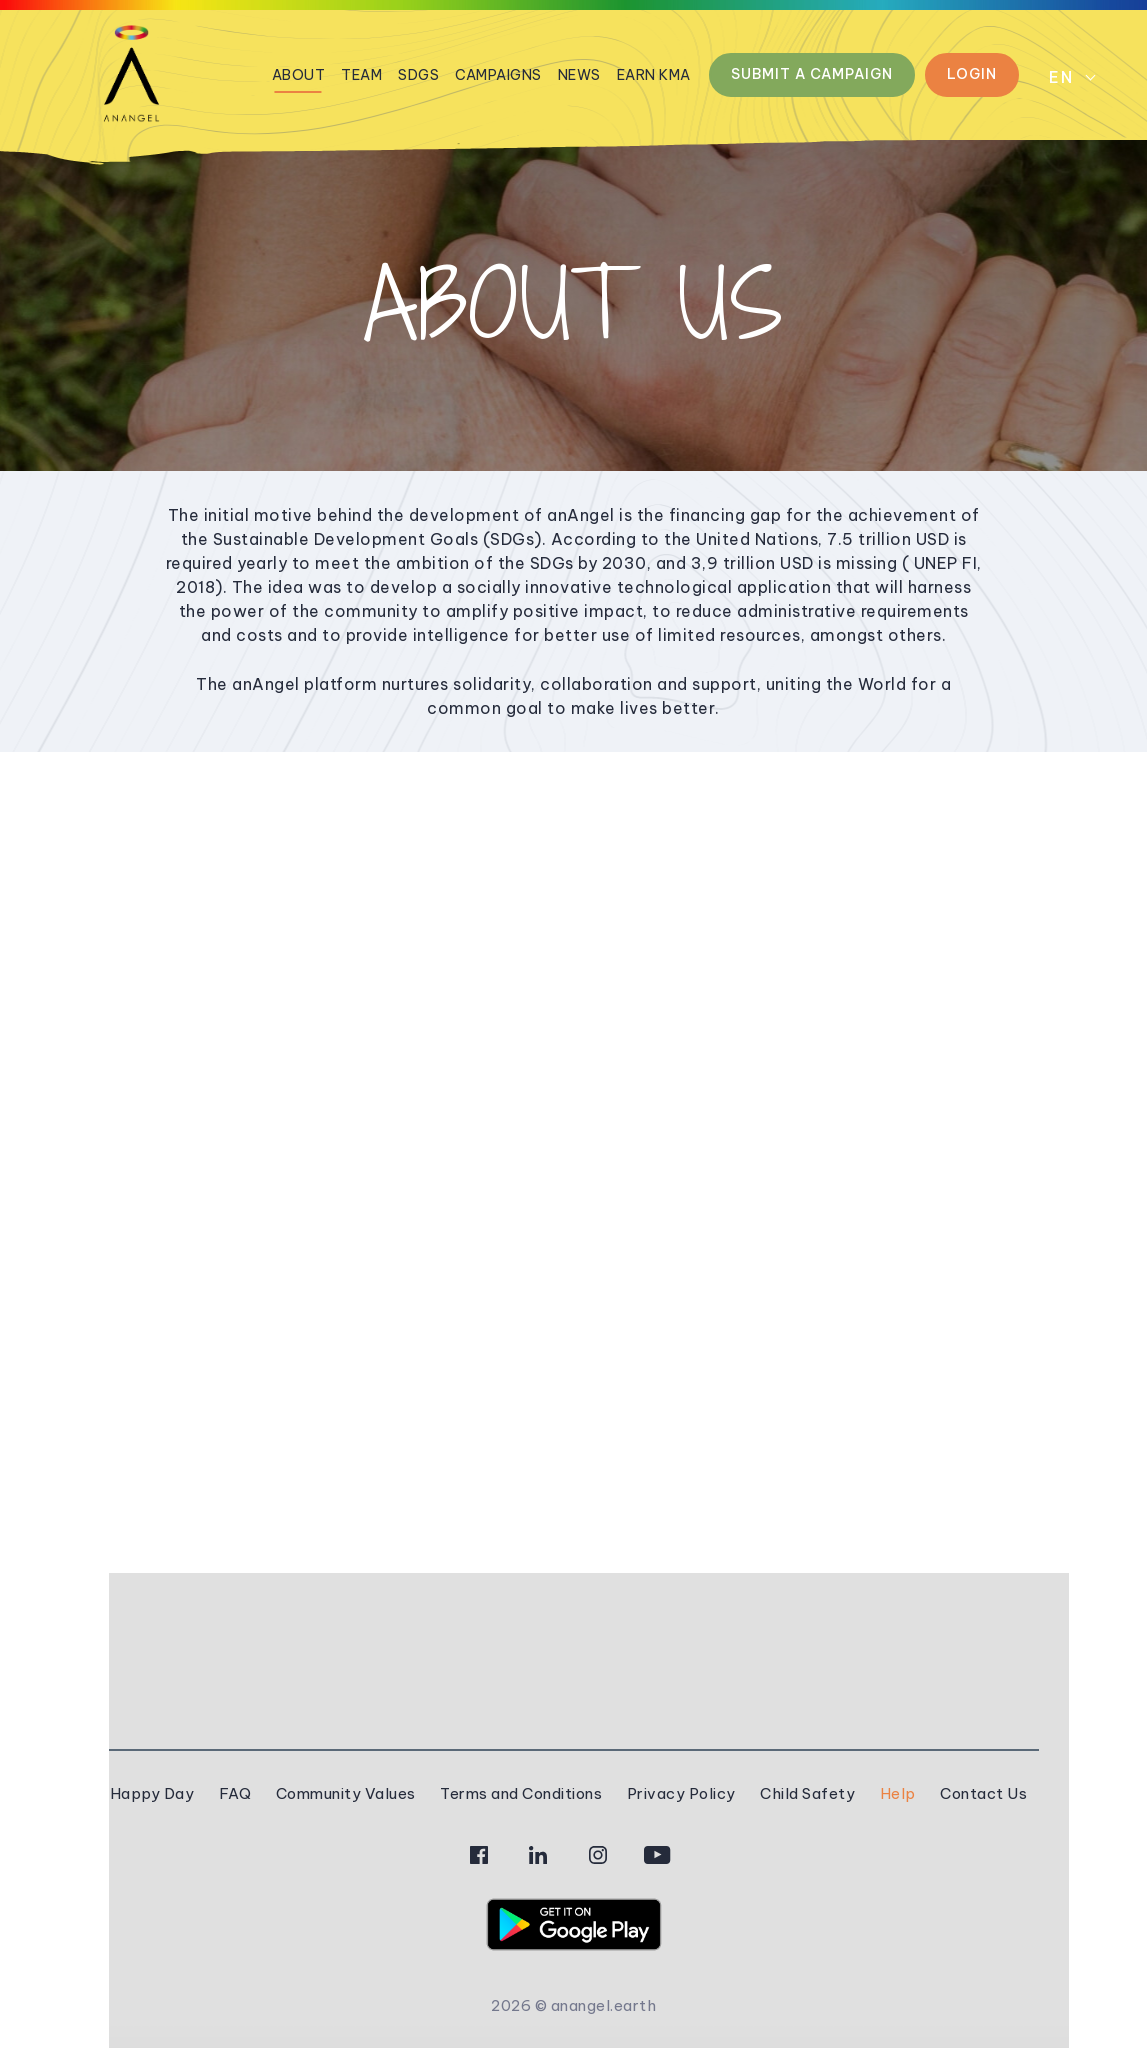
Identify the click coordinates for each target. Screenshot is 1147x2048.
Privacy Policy (681, 1793)
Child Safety (807, 1793)
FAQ (235, 1793)
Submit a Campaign (812, 74)
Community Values (346, 1793)
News (579, 75)
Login (972, 74)
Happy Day (152, 1793)
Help (898, 1793)
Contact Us (983, 1793)
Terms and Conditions (521, 1793)
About (299, 75)
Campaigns (498, 75)
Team (361, 75)
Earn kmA (654, 75)
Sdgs (418, 75)
